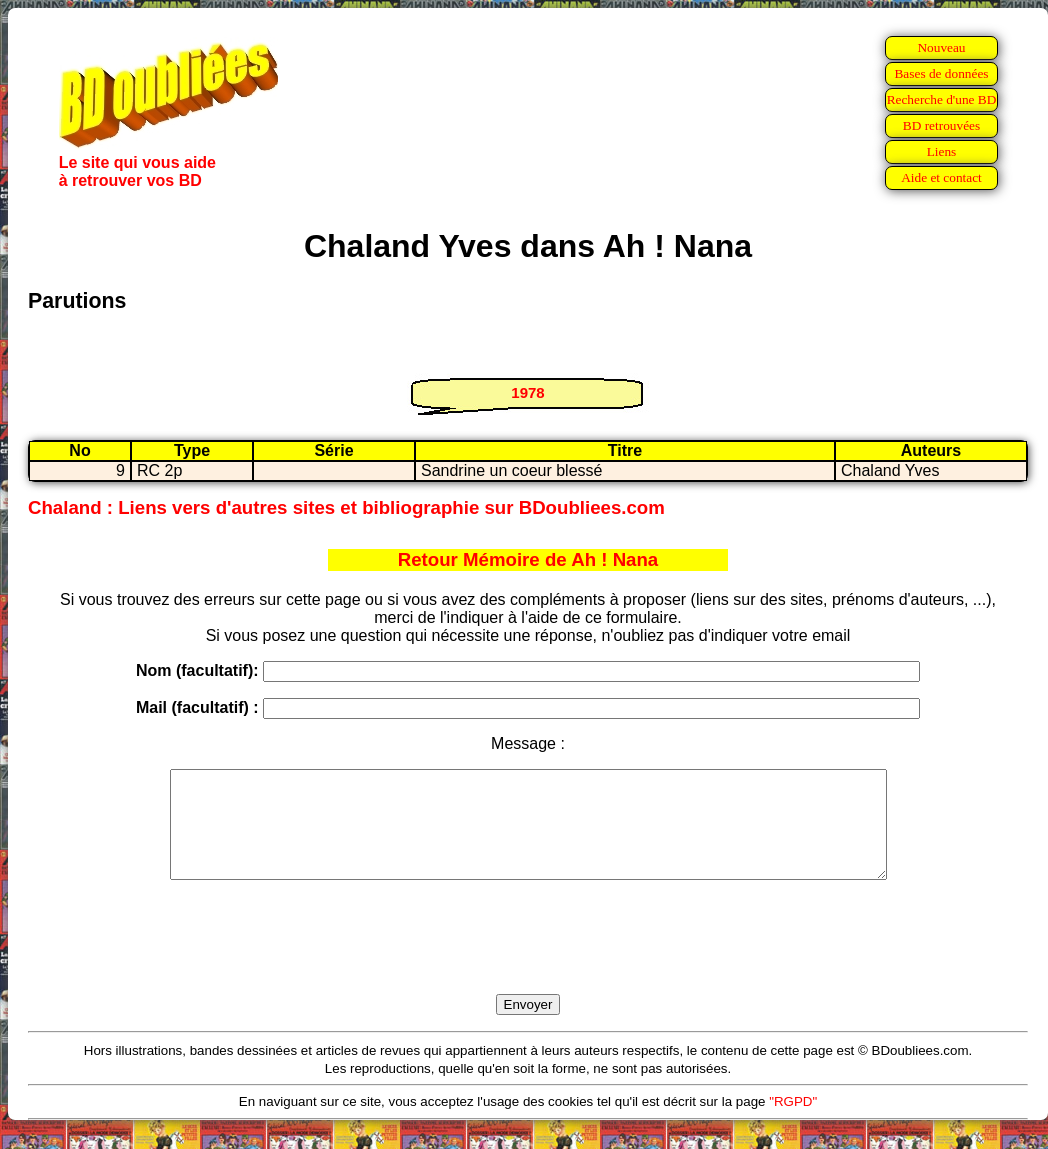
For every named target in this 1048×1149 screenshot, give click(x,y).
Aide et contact (941, 177)
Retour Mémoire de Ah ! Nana (528, 559)
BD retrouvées (941, 125)
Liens (942, 151)
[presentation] (528, 960)
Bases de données (941, 73)
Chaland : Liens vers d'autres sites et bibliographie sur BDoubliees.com (346, 507)
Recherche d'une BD (942, 99)
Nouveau (941, 47)
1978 (527, 392)
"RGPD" (793, 1122)
